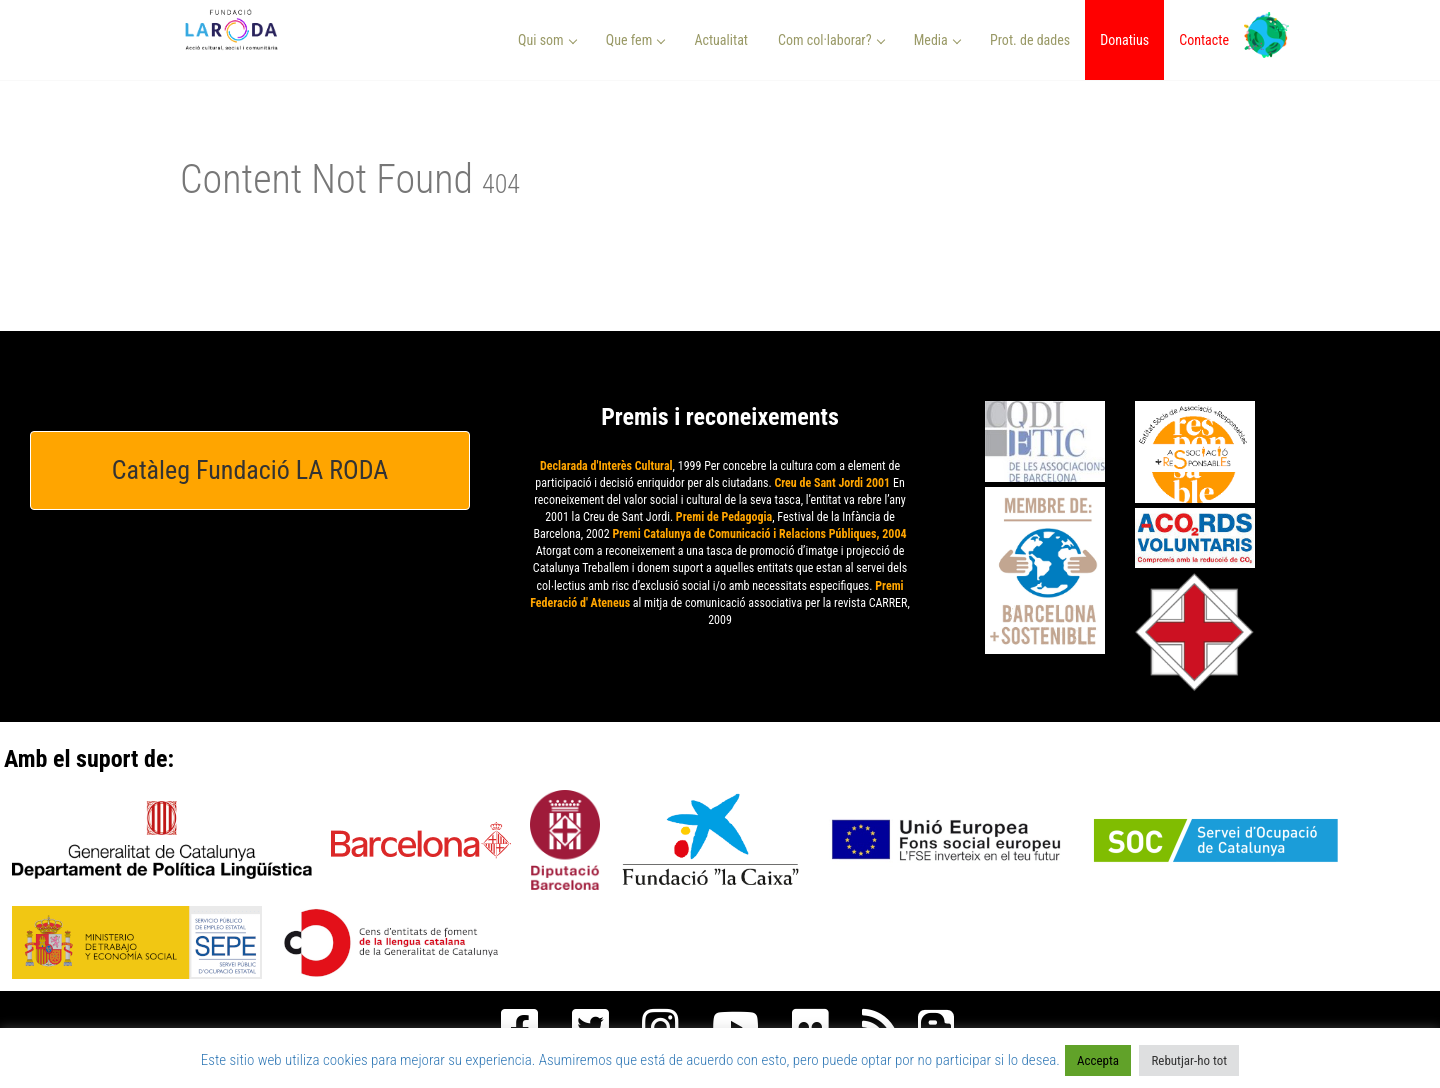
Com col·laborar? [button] (831, 40)
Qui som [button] (547, 40)
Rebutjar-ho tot (1189, 1060)
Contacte (1204, 40)
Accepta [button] (1098, 1060)
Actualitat (721, 40)
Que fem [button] (636, 40)
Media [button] (937, 40)
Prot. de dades (1030, 40)
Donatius (1124, 40)
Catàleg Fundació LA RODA (250, 470)
